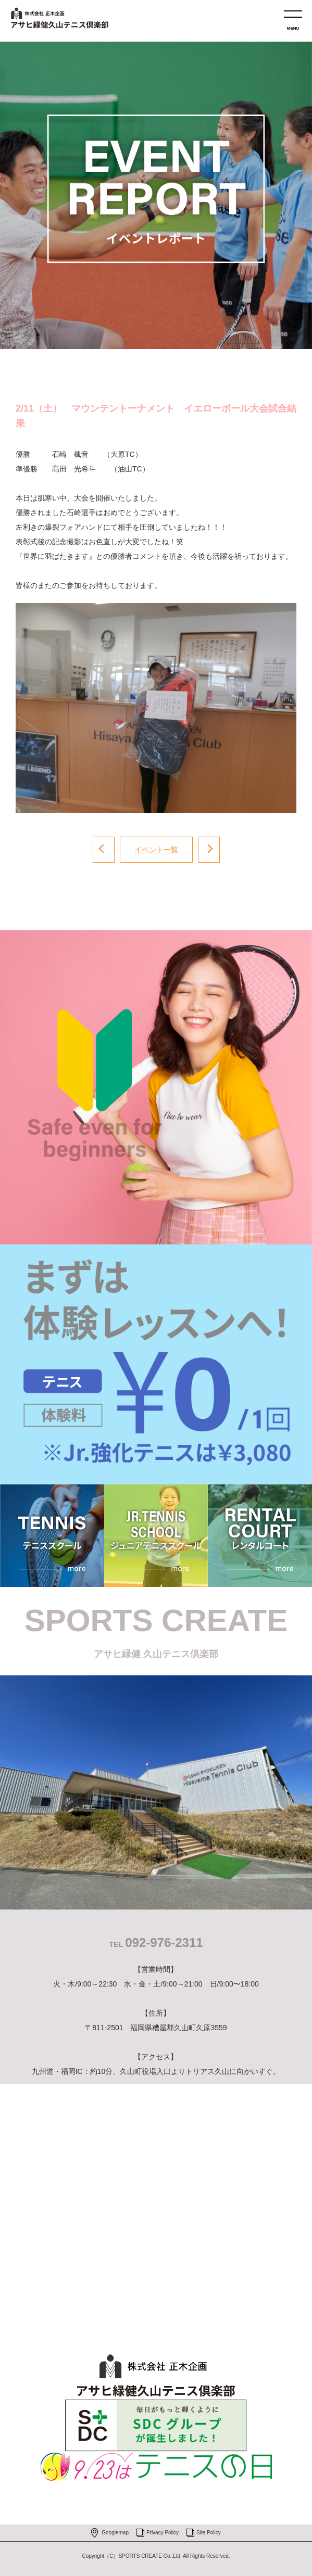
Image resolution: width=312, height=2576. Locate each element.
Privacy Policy (162, 2532)
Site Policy (208, 2532)
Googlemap (115, 2532)
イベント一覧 (156, 849)
